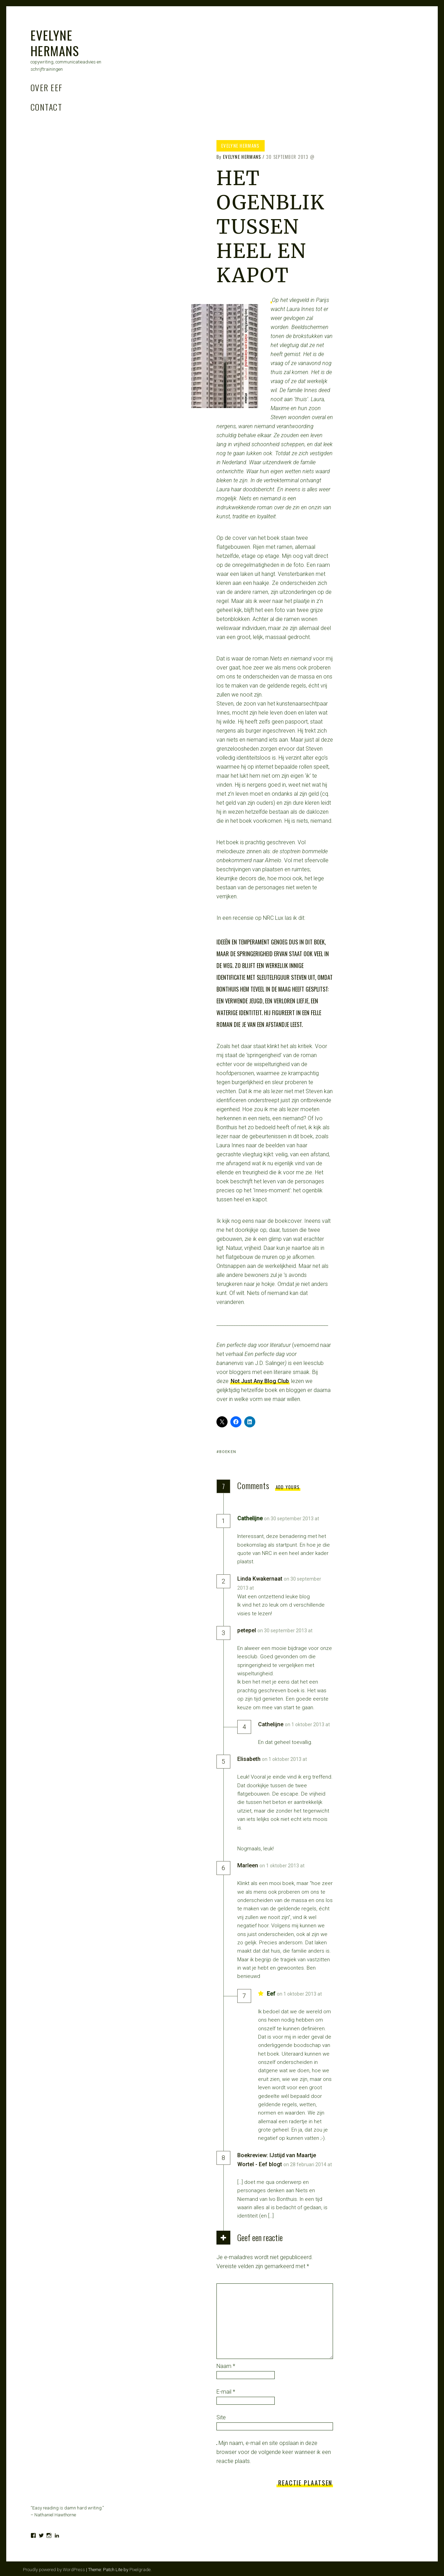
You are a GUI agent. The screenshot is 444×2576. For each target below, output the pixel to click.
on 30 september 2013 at (291, 1518)
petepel (246, 1630)
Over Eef (47, 87)
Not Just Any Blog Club (260, 1381)
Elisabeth (249, 1759)
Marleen (247, 1865)
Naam (225, 2366)
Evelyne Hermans (55, 43)
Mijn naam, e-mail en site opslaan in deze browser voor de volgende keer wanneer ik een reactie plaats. (273, 2452)
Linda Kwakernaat (259, 1578)
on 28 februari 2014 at (307, 2164)
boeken (227, 1452)
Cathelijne (270, 1724)
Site (221, 2417)
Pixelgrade (140, 2569)
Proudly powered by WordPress (54, 2569)
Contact (46, 107)
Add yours (288, 1487)
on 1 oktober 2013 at (307, 1724)
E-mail (225, 2391)
